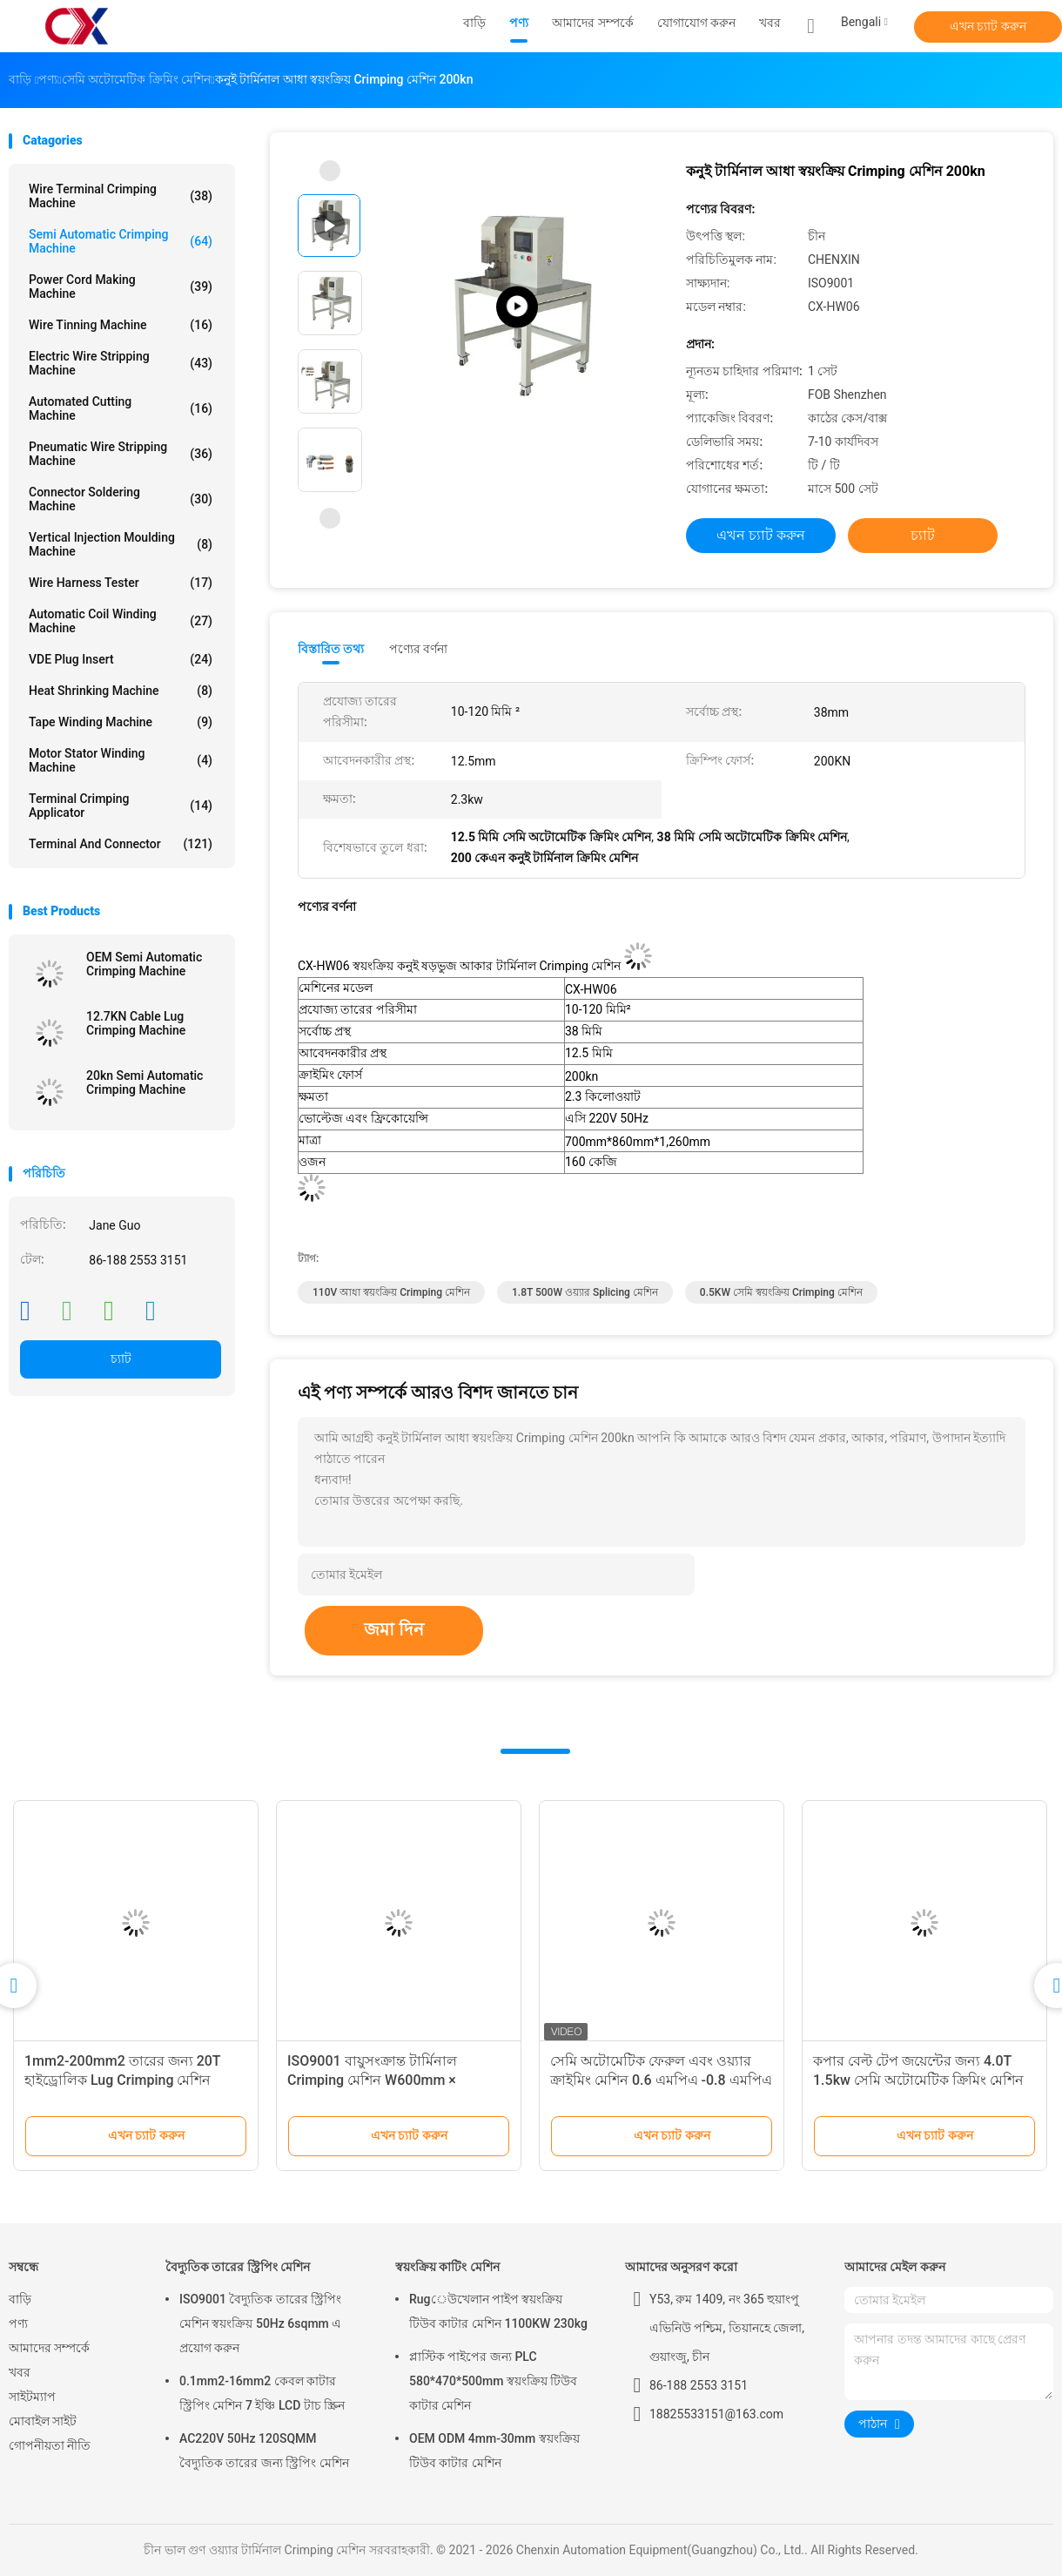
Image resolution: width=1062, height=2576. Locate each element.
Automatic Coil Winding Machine (120, 621)
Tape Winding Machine (120, 722)
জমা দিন (394, 1629)
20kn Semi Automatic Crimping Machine (144, 1082)
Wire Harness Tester (120, 582)
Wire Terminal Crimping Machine (120, 196)
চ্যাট (121, 1359)
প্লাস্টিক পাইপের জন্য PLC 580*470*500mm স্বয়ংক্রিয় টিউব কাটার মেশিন (493, 2381)
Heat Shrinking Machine (120, 690)
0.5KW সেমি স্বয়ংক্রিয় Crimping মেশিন (781, 1292)
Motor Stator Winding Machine (120, 760)
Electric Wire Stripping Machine (120, 363)
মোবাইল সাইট (43, 2421)
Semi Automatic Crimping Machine (120, 241)
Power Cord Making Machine (120, 286)
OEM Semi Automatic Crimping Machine (144, 964)
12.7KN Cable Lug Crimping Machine (135, 1023)
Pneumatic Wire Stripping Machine (120, 454)
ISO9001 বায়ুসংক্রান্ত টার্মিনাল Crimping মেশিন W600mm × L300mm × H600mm (372, 2080)
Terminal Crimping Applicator (120, 805)
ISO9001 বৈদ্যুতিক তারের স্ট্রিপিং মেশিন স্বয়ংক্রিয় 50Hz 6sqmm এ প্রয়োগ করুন (260, 2323)
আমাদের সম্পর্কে (49, 2348)
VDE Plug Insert (120, 659)
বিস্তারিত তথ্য (331, 649)
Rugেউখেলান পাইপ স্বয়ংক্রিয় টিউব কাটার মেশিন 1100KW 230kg (498, 2311)
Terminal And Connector (120, 844)
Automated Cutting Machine (120, 408)
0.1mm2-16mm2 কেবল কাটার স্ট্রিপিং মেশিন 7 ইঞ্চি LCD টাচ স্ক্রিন (262, 2393)
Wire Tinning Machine (120, 325)
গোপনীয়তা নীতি (50, 2445)
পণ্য (18, 2323)
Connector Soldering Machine (120, 499)
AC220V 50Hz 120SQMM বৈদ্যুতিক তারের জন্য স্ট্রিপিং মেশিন (264, 2450)
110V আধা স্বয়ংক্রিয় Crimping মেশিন (391, 1292)
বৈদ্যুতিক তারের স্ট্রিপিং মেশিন (237, 2267)
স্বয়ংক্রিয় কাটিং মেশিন (447, 2267)
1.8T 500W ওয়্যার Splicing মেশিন (585, 1292)
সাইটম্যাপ (32, 2397)
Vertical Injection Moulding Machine (120, 544)
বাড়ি (20, 2299)
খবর (19, 2372)
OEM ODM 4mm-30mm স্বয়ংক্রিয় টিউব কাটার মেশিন (494, 2450)
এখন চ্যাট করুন (988, 26)
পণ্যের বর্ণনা (418, 649)
